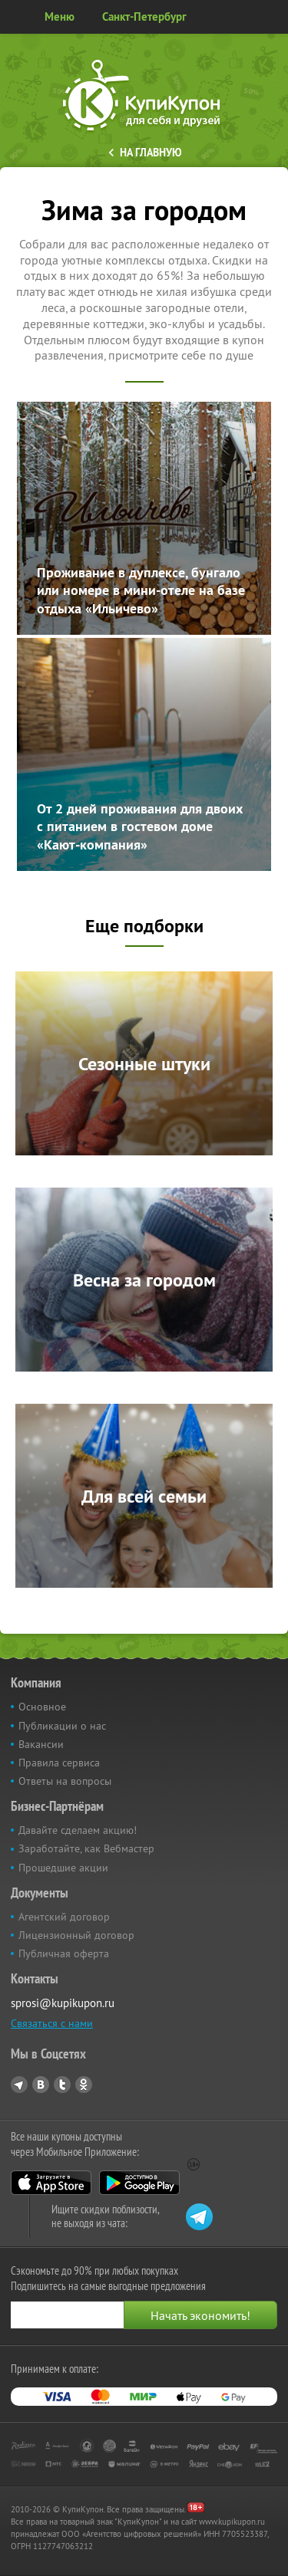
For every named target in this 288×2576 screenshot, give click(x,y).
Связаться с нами (52, 2023)
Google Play (139, 2182)
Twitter (62, 2084)
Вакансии (41, 1744)
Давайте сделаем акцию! (77, 1830)
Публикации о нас (62, 1726)
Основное (42, 1707)
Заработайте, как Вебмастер (86, 1848)
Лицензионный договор (76, 1935)
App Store (51, 2182)
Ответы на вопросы (64, 1781)
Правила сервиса (59, 1762)
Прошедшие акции (63, 1868)
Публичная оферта (63, 1953)
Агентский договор (64, 1917)
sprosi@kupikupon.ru (62, 2003)
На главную (151, 152)
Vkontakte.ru (40, 2084)
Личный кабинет (271, 17)
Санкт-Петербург (144, 16)
